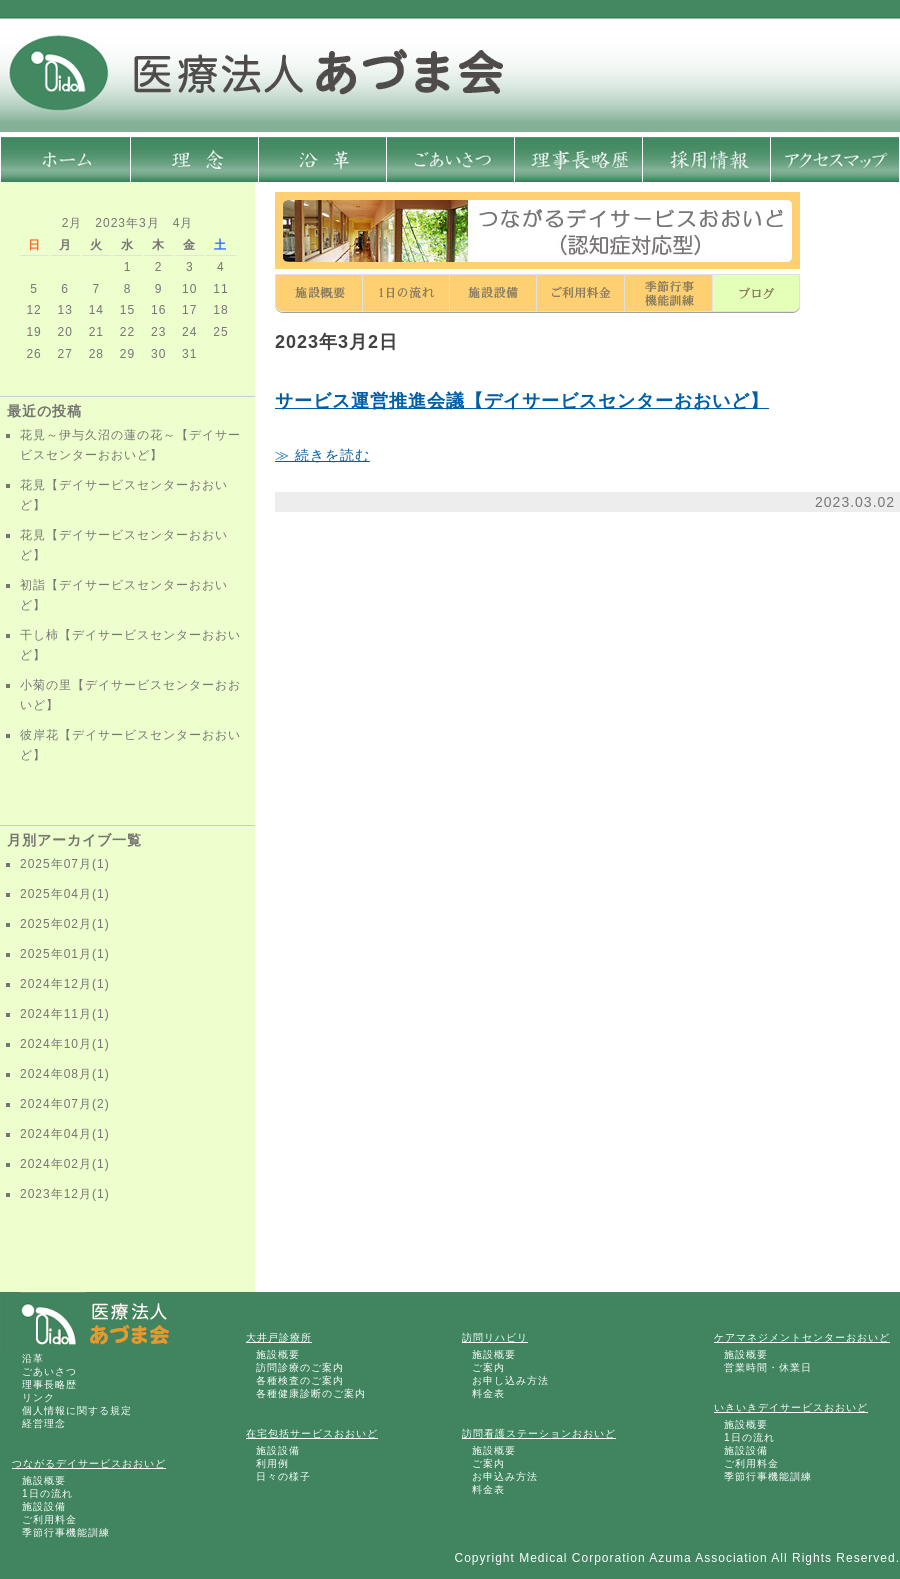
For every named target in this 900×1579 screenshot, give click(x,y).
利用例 (272, 1463)
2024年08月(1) (65, 1074)
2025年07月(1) (65, 864)
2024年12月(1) (65, 984)
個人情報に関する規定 (77, 1410)
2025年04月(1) (65, 894)
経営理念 (44, 1423)
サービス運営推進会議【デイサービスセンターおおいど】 (522, 401)
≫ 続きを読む (322, 455)
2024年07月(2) (65, 1104)
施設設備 (44, 1506)
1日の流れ (47, 1493)
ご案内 (488, 1367)
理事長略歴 (49, 1384)
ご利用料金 (49, 1519)
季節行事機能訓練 (66, 1532)
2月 (72, 223)
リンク (38, 1397)
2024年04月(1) (65, 1134)
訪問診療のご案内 (300, 1367)
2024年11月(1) (65, 1014)
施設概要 (44, 1480)
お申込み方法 (505, 1476)
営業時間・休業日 (768, 1367)
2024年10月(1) (65, 1044)
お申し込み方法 (510, 1380)
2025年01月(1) (65, 954)
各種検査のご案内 (300, 1380)
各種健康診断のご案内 (311, 1393)
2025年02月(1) (65, 924)
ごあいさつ (49, 1371)
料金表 (488, 1393)
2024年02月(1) (65, 1164)
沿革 (33, 1358)
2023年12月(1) (65, 1194)
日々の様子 (283, 1476)
